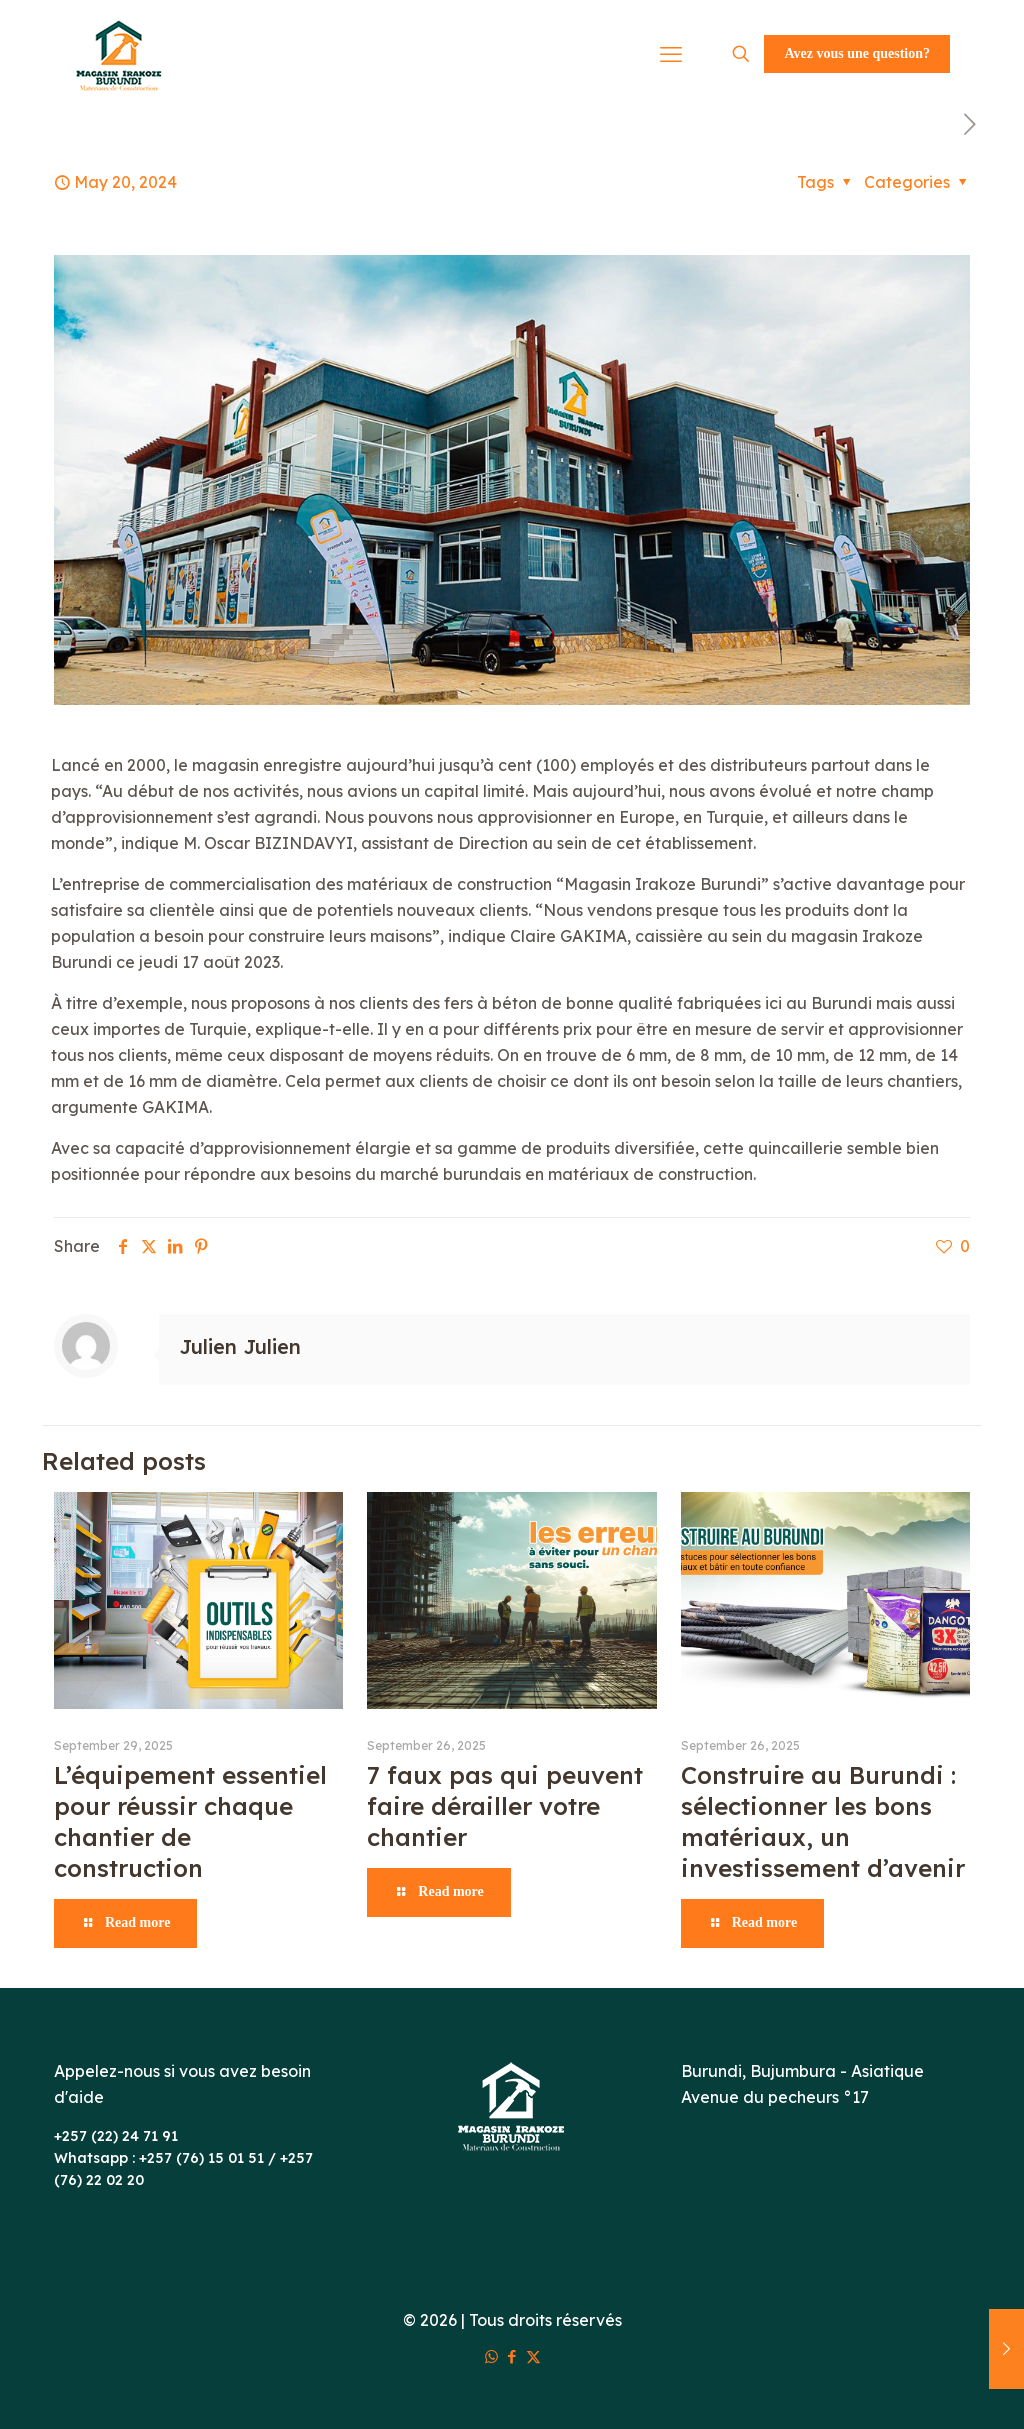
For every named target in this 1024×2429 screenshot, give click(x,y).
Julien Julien (240, 1346)
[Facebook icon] (512, 2356)
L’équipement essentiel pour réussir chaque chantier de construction (190, 1821)
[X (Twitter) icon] (533, 2356)
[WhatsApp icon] (491, 2356)
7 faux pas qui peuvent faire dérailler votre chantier (505, 1806)
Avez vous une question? (857, 53)
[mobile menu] (671, 54)
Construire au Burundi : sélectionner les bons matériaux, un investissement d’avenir (823, 1821)
